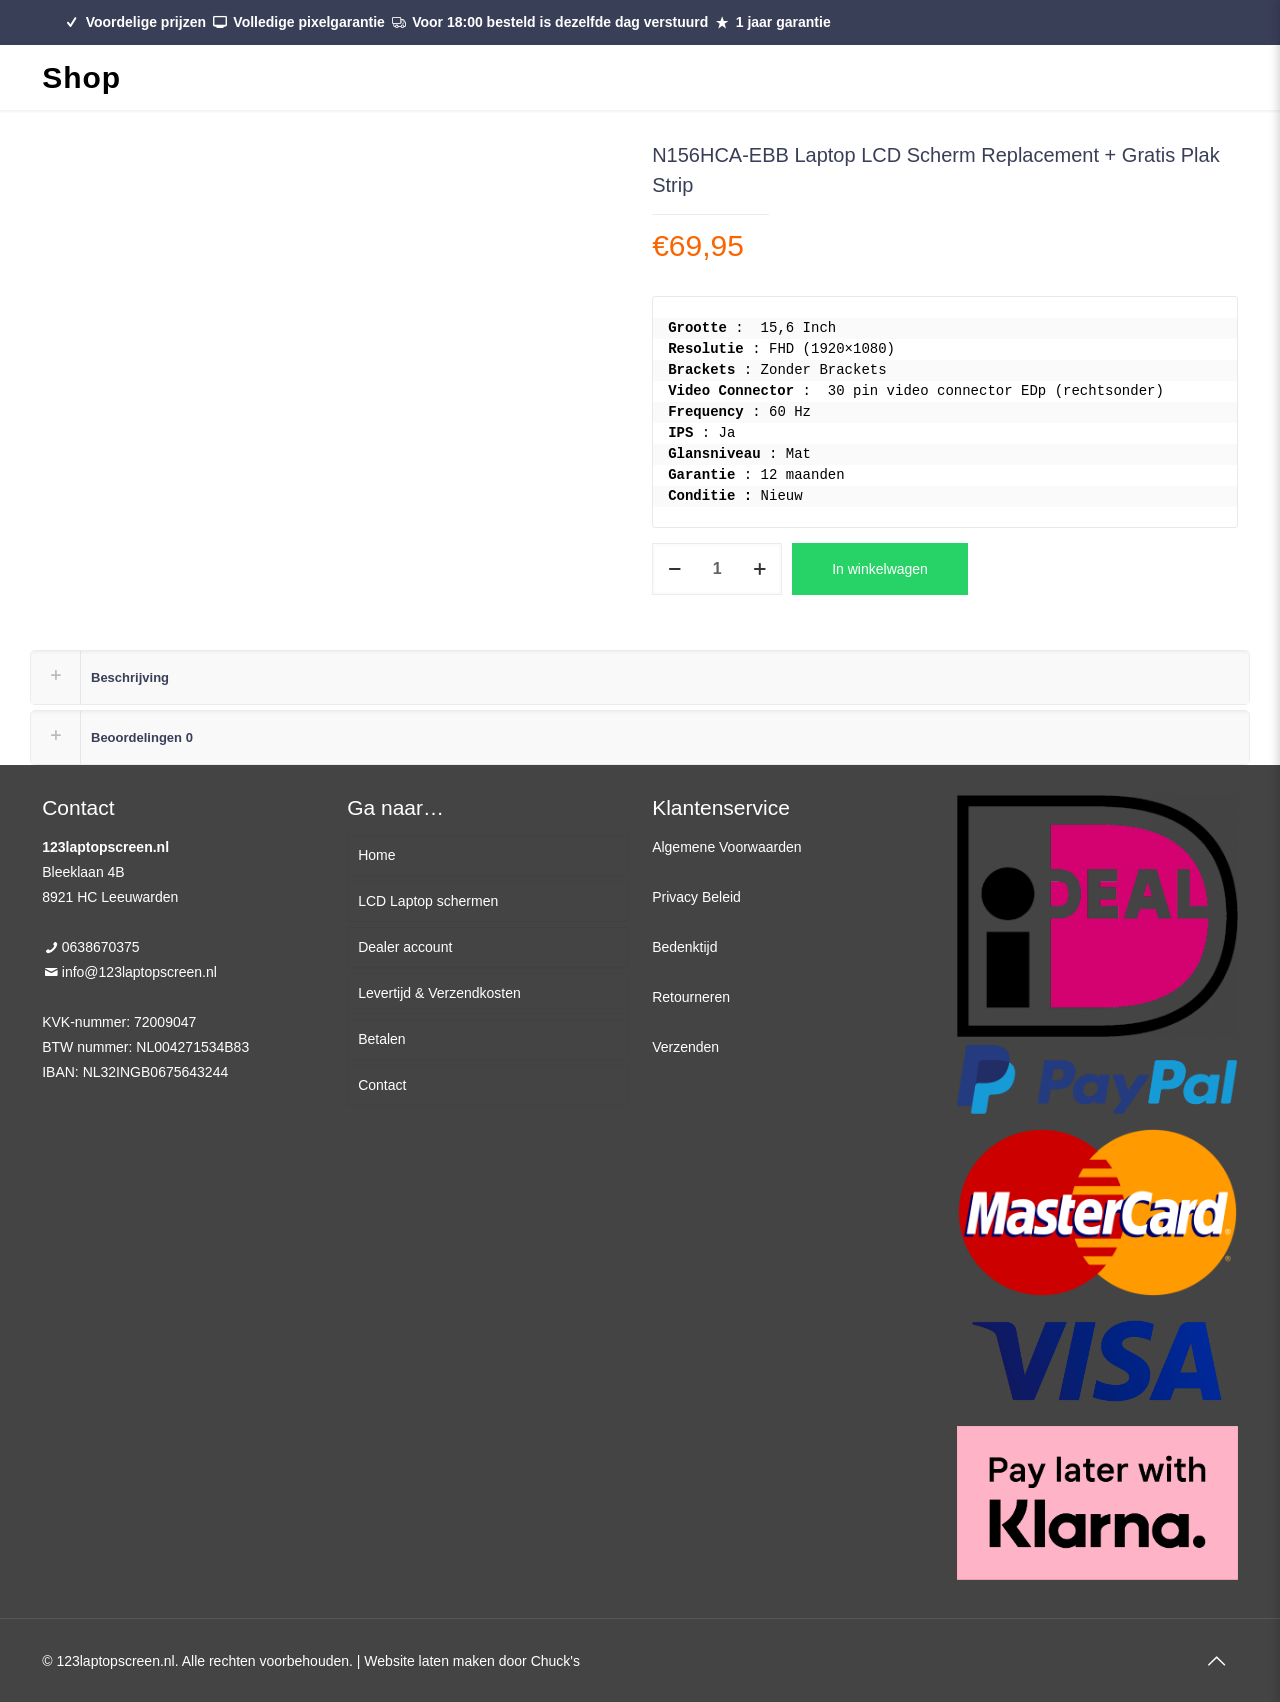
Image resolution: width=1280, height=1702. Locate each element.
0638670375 (101, 947)
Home (376, 855)
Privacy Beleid (696, 897)
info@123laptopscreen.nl (139, 972)
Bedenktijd (684, 947)
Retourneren (691, 997)
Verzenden (685, 1047)
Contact (382, 1085)
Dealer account (405, 947)
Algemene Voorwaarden (726, 847)
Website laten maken (429, 1661)
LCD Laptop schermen (428, 901)
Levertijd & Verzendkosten (439, 993)
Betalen (381, 1039)
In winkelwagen (880, 569)
